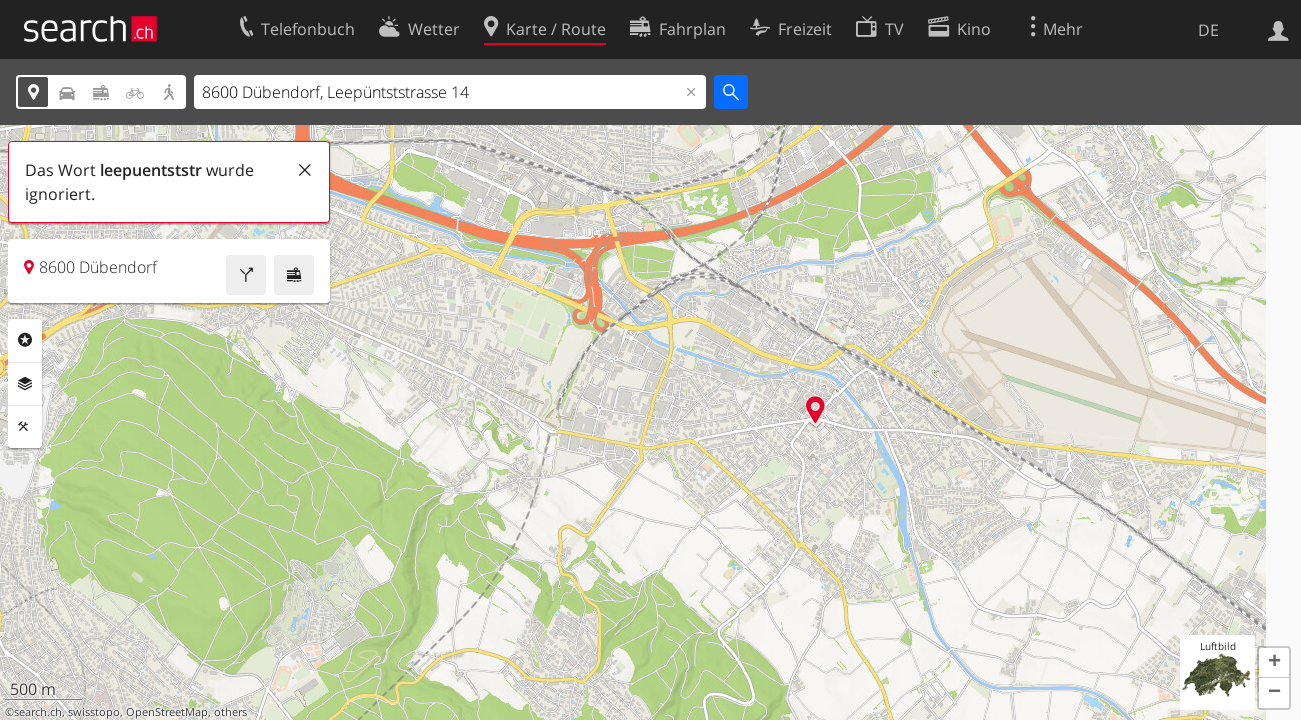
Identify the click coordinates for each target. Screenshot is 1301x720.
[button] (1274, 663)
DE (1208, 30)
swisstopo (94, 712)
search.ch (38, 712)
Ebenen (25, 384)
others (230, 712)
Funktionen (25, 427)
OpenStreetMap (167, 712)
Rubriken (25, 340)
